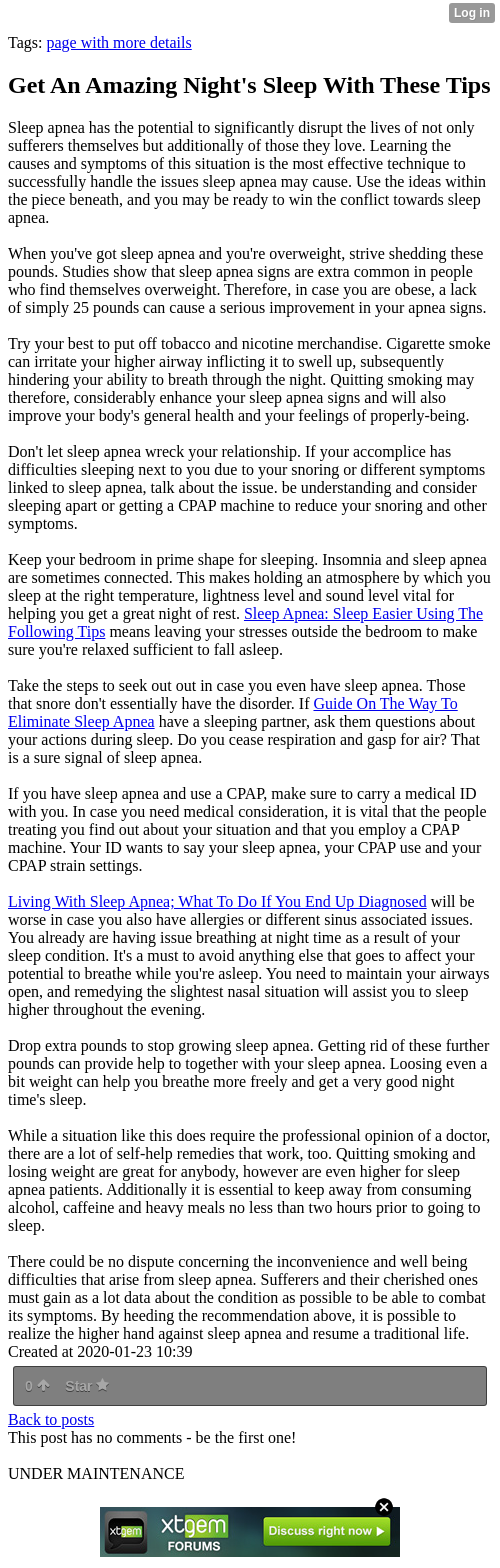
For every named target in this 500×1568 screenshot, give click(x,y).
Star (87, 1386)
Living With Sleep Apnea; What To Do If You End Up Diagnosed (217, 901)
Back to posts (51, 1419)
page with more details (118, 42)
